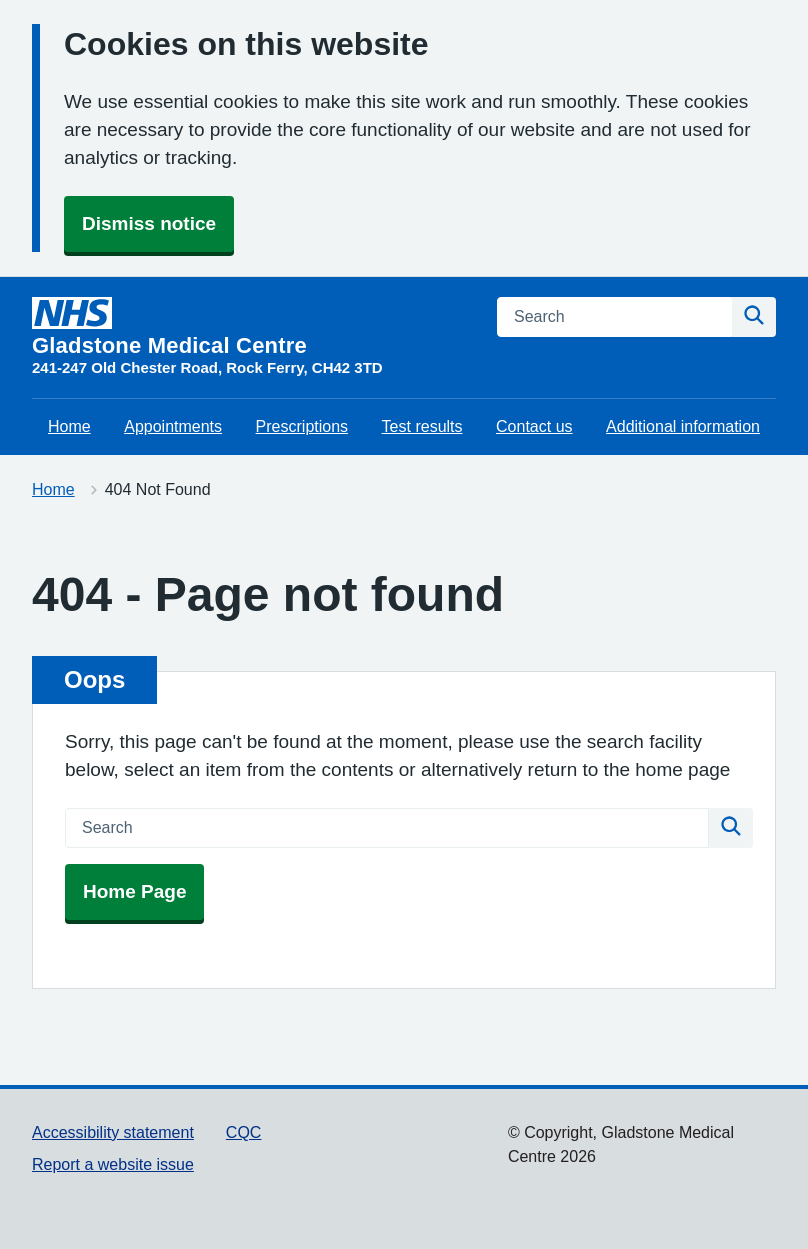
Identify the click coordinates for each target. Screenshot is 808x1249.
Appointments (173, 426)
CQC (244, 1132)
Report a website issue (113, 1164)
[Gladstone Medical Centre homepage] (207, 337)
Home (69, 426)
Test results (422, 426)
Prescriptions (302, 426)
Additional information (683, 426)
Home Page (134, 891)
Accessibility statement (113, 1132)
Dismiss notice (149, 223)
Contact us (534, 426)
